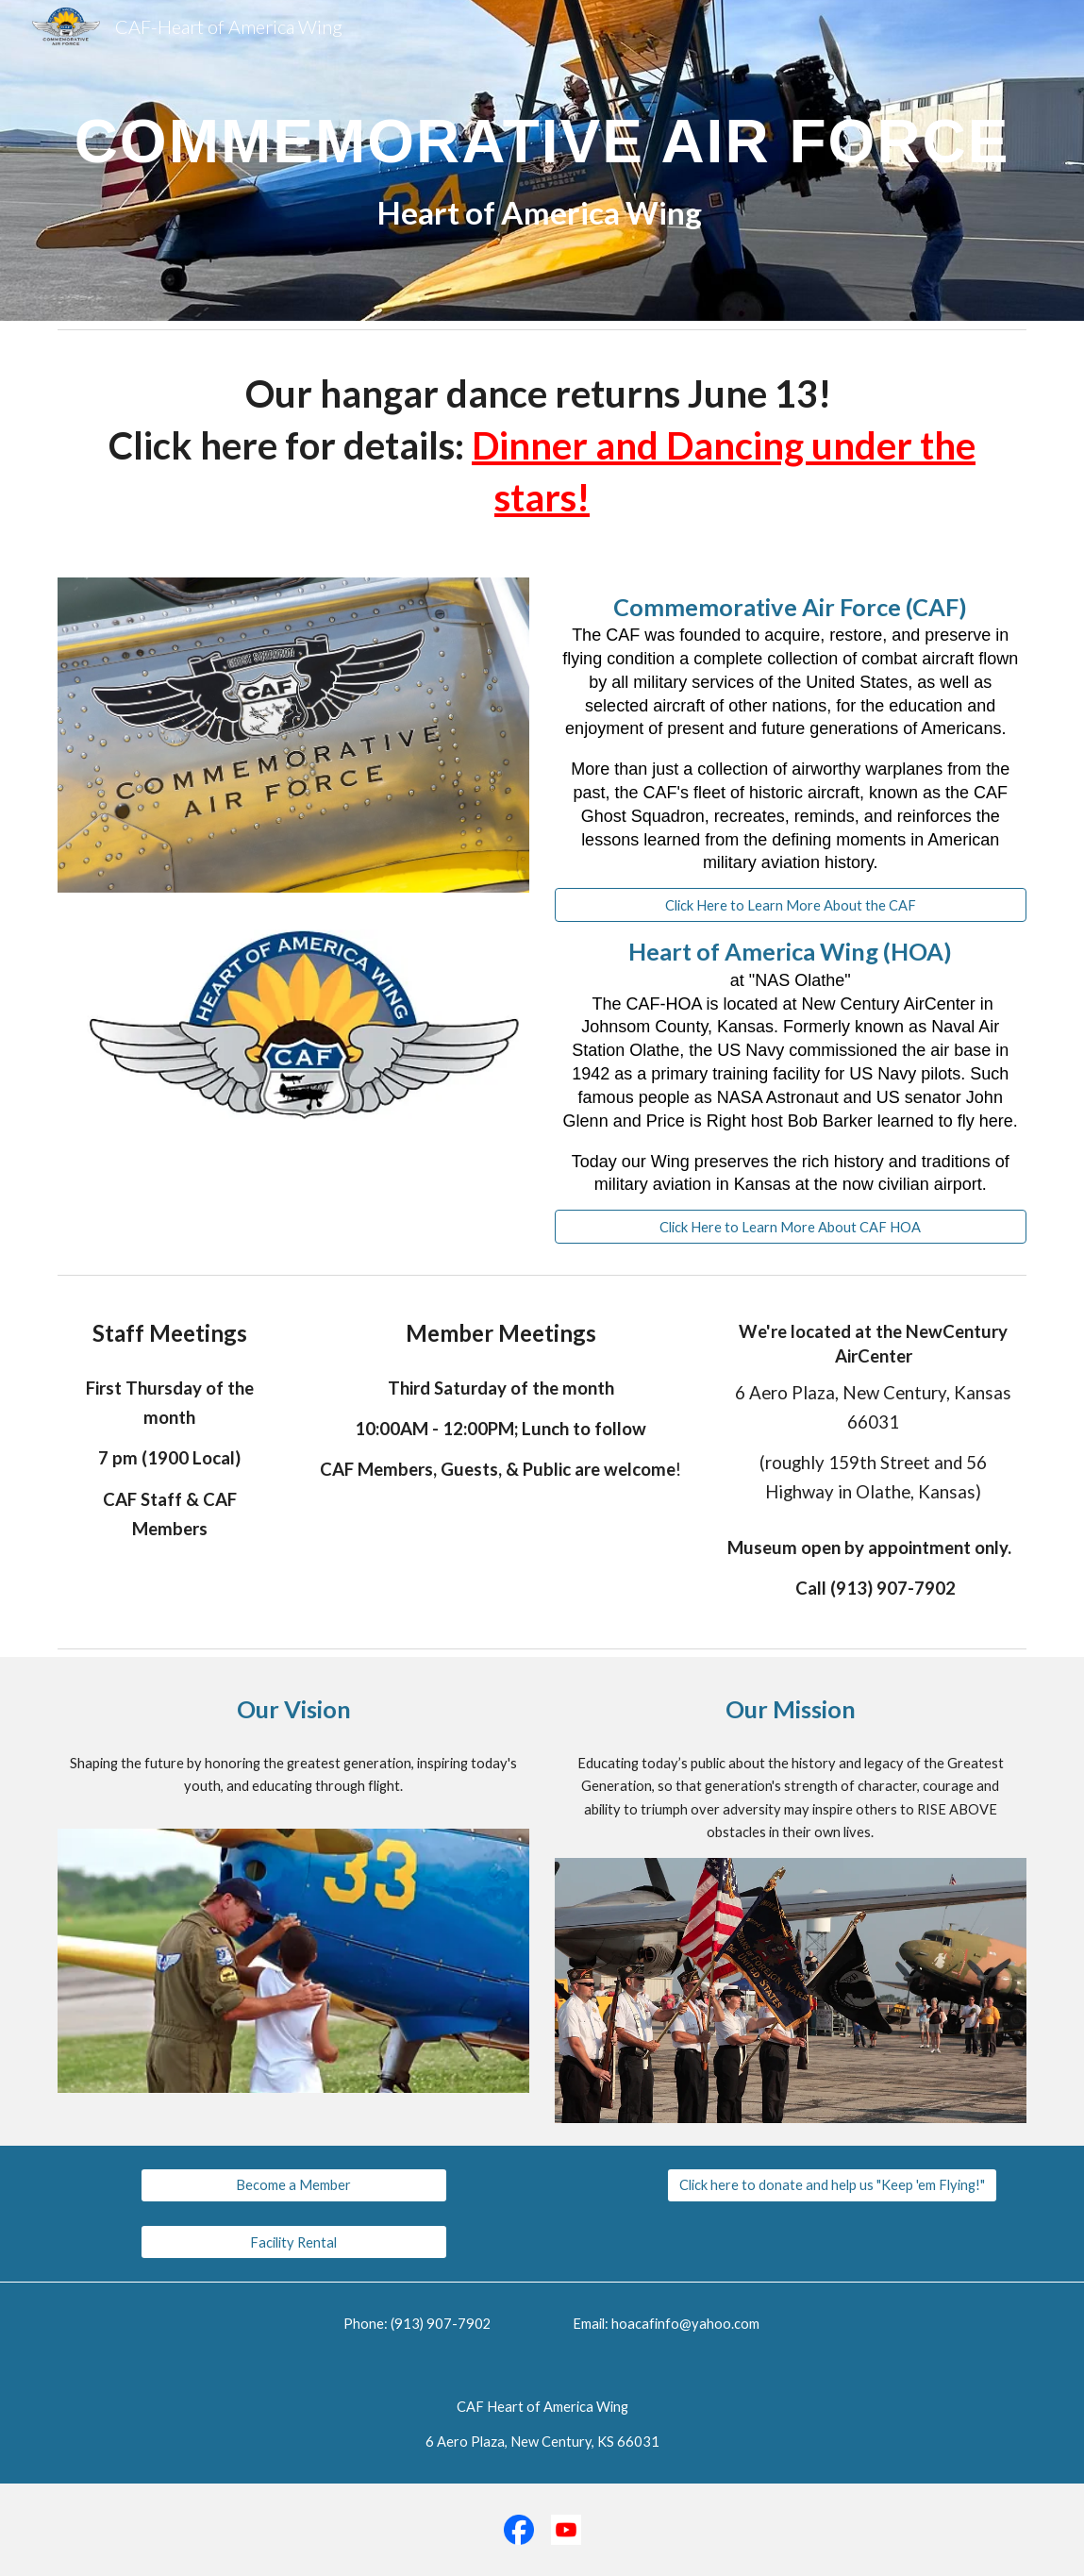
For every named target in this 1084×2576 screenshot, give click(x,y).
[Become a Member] (294, 2185)
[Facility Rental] (294, 2242)
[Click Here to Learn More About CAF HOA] (791, 1226)
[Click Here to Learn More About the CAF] (791, 905)
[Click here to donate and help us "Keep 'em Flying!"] (832, 2185)
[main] (542, 161)
